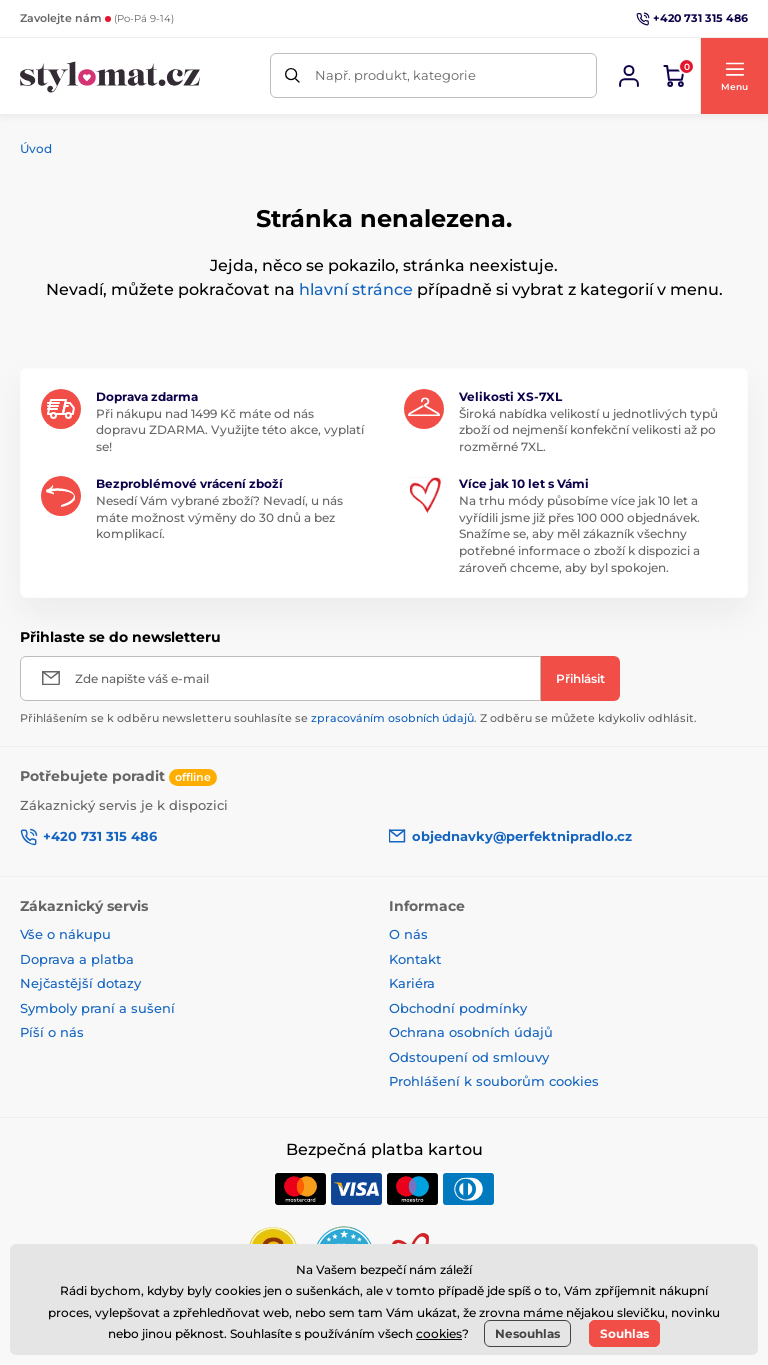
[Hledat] (292, 75)
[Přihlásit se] (629, 76)
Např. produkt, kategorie (395, 75)
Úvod (36, 148)
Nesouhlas (527, 1333)
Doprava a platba (77, 959)
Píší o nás (52, 1032)
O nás (408, 934)
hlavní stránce (356, 289)
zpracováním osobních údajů (392, 718)
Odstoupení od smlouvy (469, 1057)
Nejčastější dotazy (80, 983)
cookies (439, 1333)
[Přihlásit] (580, 678)
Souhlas (624, 1333)
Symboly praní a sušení (97, 1008)
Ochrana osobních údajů (471, 1032)
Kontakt (415, 959)
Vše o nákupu (65, 934)
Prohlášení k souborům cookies (494, 1081)
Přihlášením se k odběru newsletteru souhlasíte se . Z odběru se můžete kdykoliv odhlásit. (358, 718)
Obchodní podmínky (458, 1008)
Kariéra (412, 983)
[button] (734, 76)
